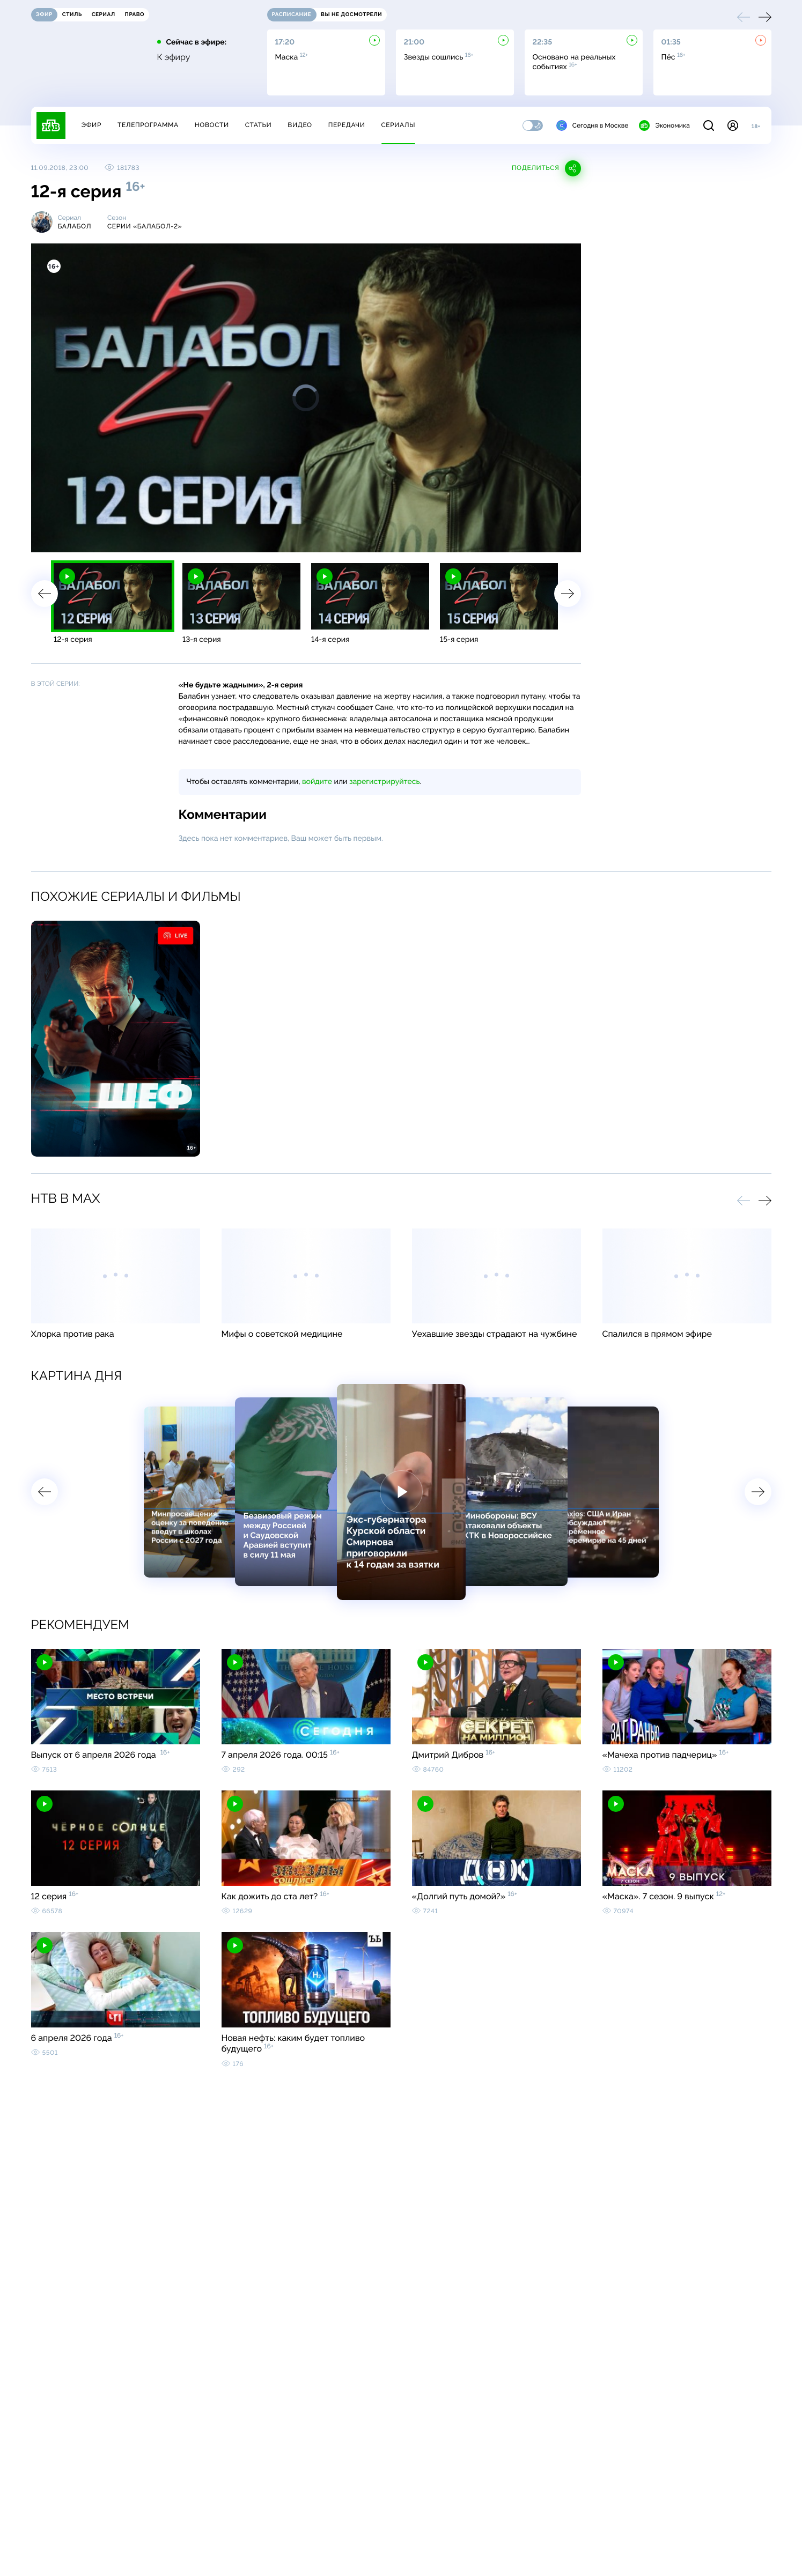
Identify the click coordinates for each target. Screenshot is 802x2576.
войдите (317, 782)
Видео (300, 125)
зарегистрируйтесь (384, 782)
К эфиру (173, 57)
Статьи (258, 125)
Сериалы (398, 125)
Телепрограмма (148, 125)
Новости (212, 125)
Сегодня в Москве (592, 125)
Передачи (346, 125)
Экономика (664, 125)
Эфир (91, 125)
